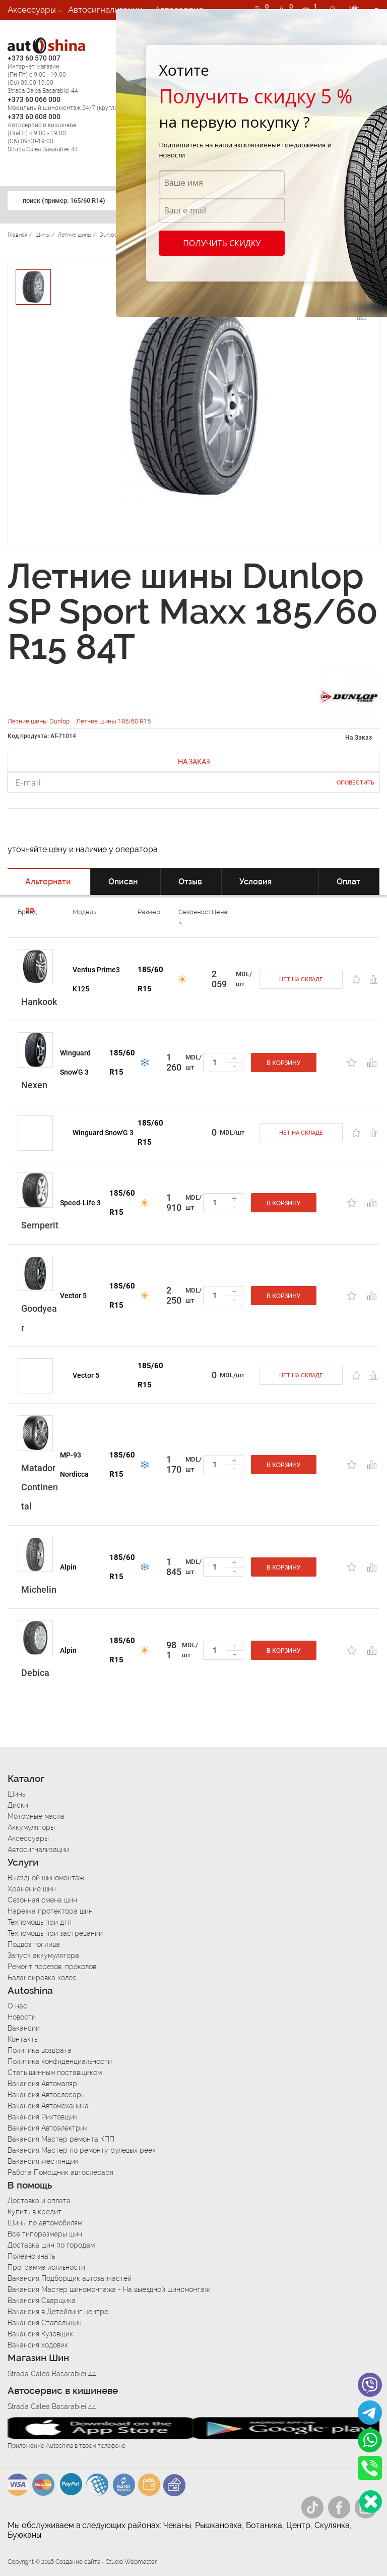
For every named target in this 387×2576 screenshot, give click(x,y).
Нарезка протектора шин (50, 1911)
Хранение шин (32, 1889)
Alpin (68, 1567)
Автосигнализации (105, 10)
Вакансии (27, 30)
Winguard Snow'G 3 (75, 1062)
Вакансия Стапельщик (45, 2323)
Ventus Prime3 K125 (96, 979)
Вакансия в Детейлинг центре (58, 2312)
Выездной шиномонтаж (46, 1878)
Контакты (23, 2039)
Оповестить (355, 782)
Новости (22, 2017)
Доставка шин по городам (51, 2245)
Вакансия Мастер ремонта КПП (61, 2139)
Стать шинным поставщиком (55, 2072)
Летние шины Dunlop (39, 721)
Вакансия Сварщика (42, 2301)
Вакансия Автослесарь (46, 2095)
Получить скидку (222, 243)
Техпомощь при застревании (55, 1933)
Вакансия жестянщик (43, 2161)
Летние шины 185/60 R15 (113, 721)
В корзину (284, 1063)
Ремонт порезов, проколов (52, 1967)
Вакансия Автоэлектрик (48, 2128)
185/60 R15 (150, 979)
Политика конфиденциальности (60, 2061)
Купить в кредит (34, 2212)
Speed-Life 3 (80, 1203)
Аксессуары (32, 10)
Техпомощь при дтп (40, 1922)
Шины (17, 1794)
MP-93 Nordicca (74, 1464)
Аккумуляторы (31, 1827)
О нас (17, 2006)
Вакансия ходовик (38, 2345)
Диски (18, 1805)
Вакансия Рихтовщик (43, 2117)
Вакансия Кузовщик (40, 2334)
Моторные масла (36, 1816)
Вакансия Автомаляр (42, 2084)
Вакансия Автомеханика (48, 2106)
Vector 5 (73, 1296)
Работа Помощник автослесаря (60, 2172)
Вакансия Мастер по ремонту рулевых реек (82, 2150)
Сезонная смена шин (42, 1900)
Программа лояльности (46, 2267)
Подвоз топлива (34, 1944)
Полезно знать (31, 2256)
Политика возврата (40, 2050)
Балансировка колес (42, 1978)
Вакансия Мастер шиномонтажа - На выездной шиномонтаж (109, 2289)
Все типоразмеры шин (45, 2234)
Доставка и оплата (39, 2201)
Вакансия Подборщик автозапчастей (70, 2278)
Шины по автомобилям (45, 2223)
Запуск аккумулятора (43, 1955)
